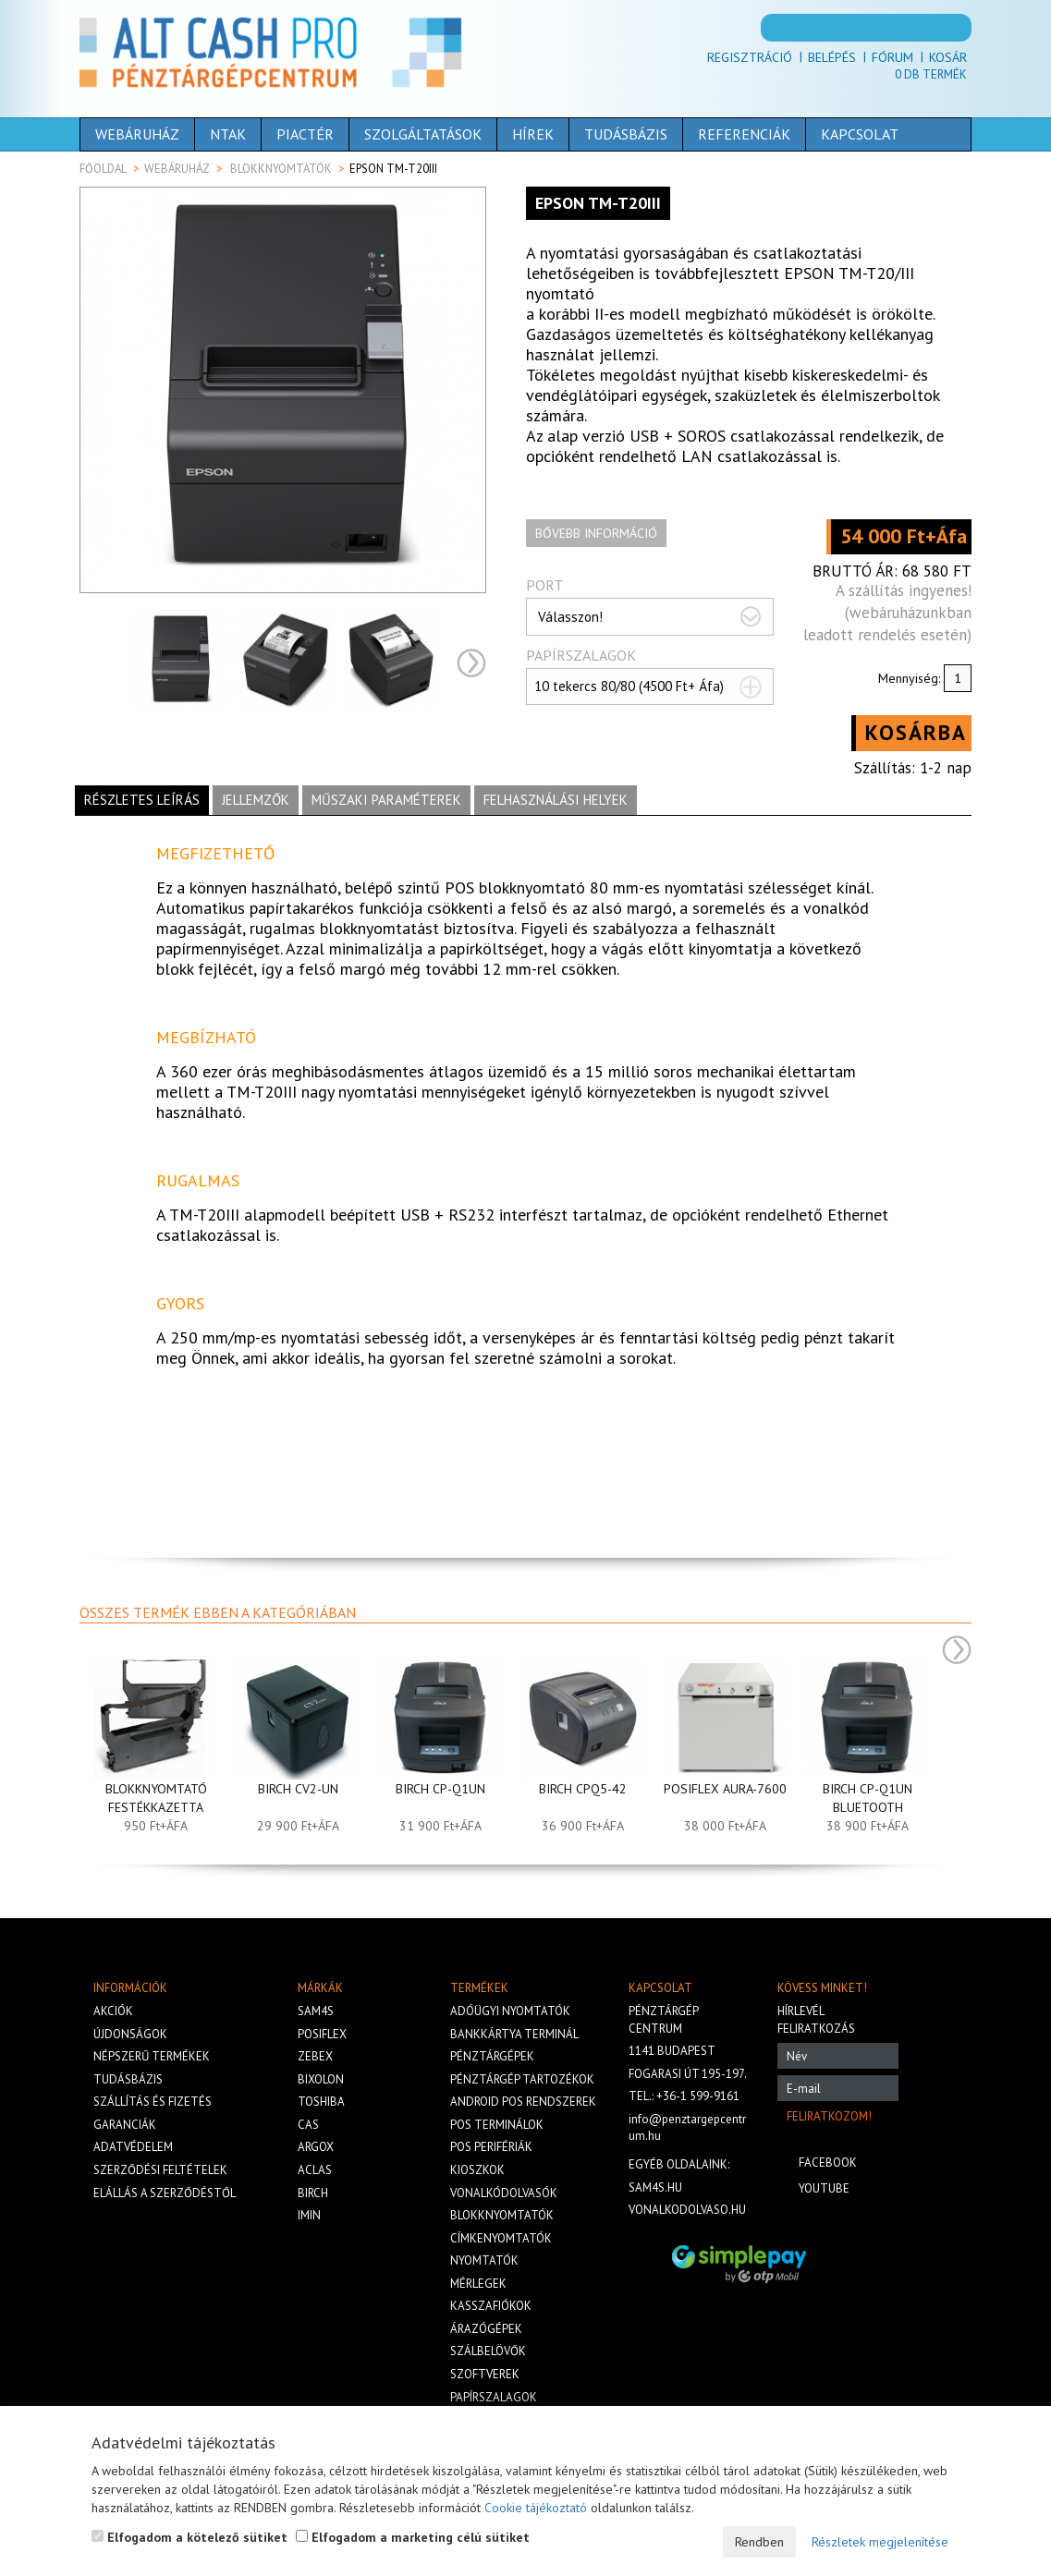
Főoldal (103, 168)
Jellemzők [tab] (255, 799)
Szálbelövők (488, 2351)
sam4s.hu (655, 2187)
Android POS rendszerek (523, 2101)
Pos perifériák (491, 2147)
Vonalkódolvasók (503, 2193)
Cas (308, 2124)
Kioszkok (477, 2170)
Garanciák (124, 2124)
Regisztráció (749, 57)
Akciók (113, 2011)
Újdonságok (130, 2034)
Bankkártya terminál (514, 2034)
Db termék (931, 74)
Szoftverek (484, 2374)
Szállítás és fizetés (152, 2101)
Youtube (824, 2188)
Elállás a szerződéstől (164, 2193)
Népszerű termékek (151, 2056)
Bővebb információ (596, 533)
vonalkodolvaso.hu (687, 2210)
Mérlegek (478, 2283)
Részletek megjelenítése (880, 2541)
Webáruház (137, 134)
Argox (316, 2147)
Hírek (533, 134)
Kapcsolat (859, 134)
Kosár (948, 57)
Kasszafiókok (491, 2306)
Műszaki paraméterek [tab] (386, 799)
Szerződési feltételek (160, 2170)
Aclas (315, 2170)
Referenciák (744, 134)
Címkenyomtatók (501, 2238)
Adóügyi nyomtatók (510, 2011)
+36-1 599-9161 (697, 2096)
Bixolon (321, 2079)
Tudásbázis (625, 134)
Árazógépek (486, 2329)
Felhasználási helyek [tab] (555, 799)
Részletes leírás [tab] (142, 799)
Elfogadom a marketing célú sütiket (413, 2537)
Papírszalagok (493, 2397)
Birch (313, 2193)
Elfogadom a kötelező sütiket (189, 2537)
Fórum (892, 57)
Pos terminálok (497, 2124)
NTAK (228, 134)
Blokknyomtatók (281, 168)
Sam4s (316, 2011)
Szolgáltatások (423, 134)
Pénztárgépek (492, 2056)
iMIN (309, 2215)
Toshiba (321, 2101)
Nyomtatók (484, 2260)
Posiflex (322, 2034)
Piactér (305, 134)
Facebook (828, 2162)
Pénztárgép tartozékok (522, 2079)
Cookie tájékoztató (535, 2507)
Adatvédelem (133, 2147)
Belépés (832, 57)
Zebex (315, 2056)
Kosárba (916, 732)
